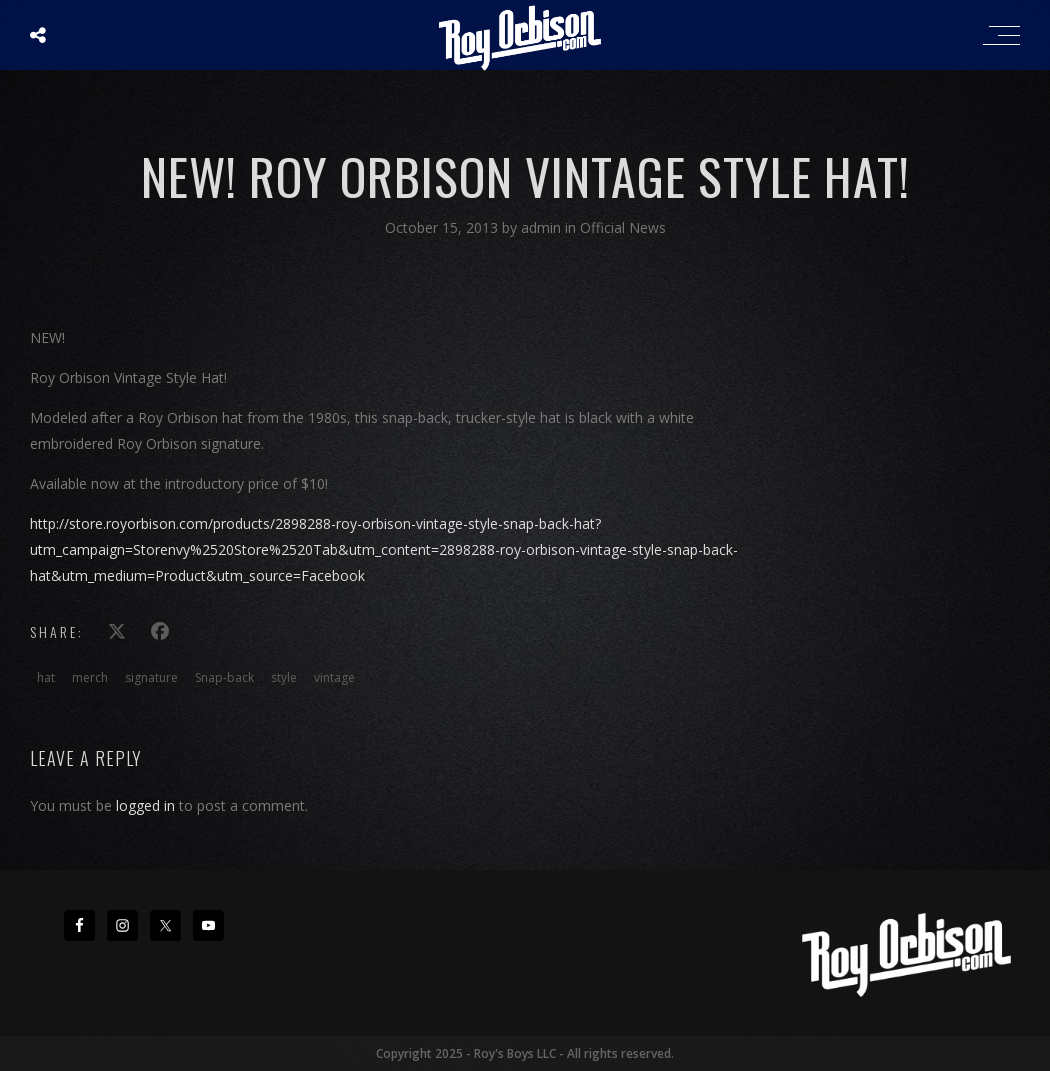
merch (90, 677)
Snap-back (224, 677)
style (284, 677)
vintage (334, 677)
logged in (145, 805)
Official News (623, 227)
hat (46, 677)
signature (151, 677)
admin (543, 227)
